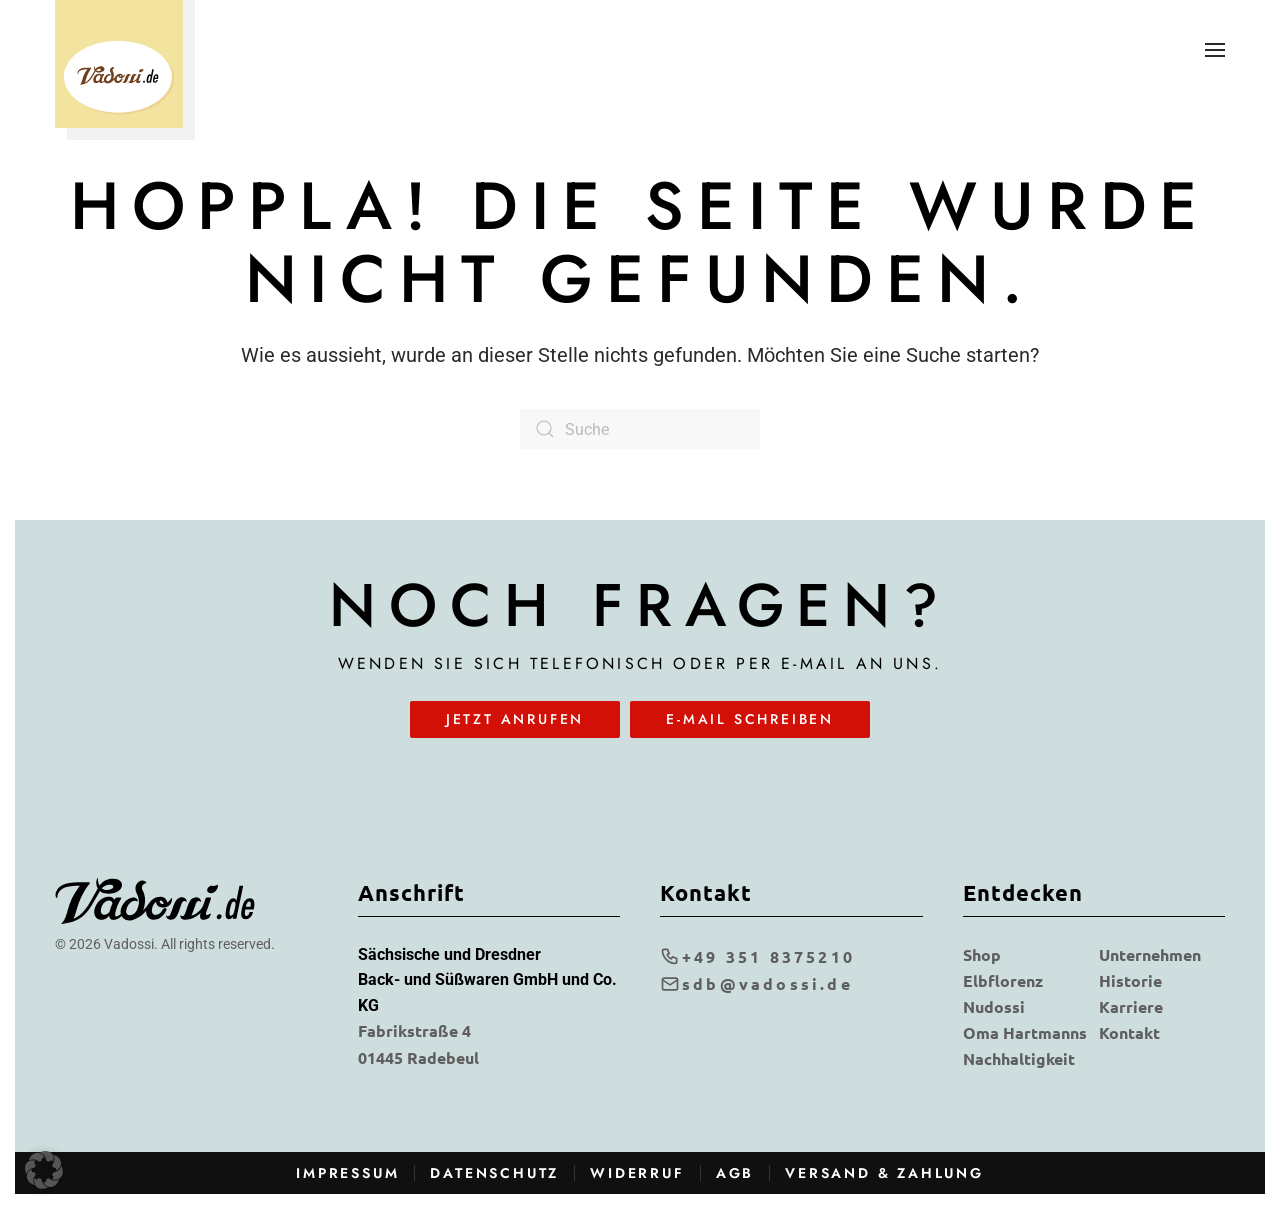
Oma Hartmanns (1025, 1032)
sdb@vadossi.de (756, 983)
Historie (1130, 980)
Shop (982, 954)
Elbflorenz (1003, 980)
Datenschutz (494, 1173)
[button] (1215, 50)
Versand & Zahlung (884, 1173)
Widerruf (637, 1173)
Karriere (1131, 1006)
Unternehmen (1150, 954)
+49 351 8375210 (757, 956)
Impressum (347, 1173)
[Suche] (640, 429)
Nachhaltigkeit (1019, 1058)
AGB (735, 1173)
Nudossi (994, 1006)
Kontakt (1129, 1032)
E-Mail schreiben (750, 719)
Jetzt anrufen (515, 719)
